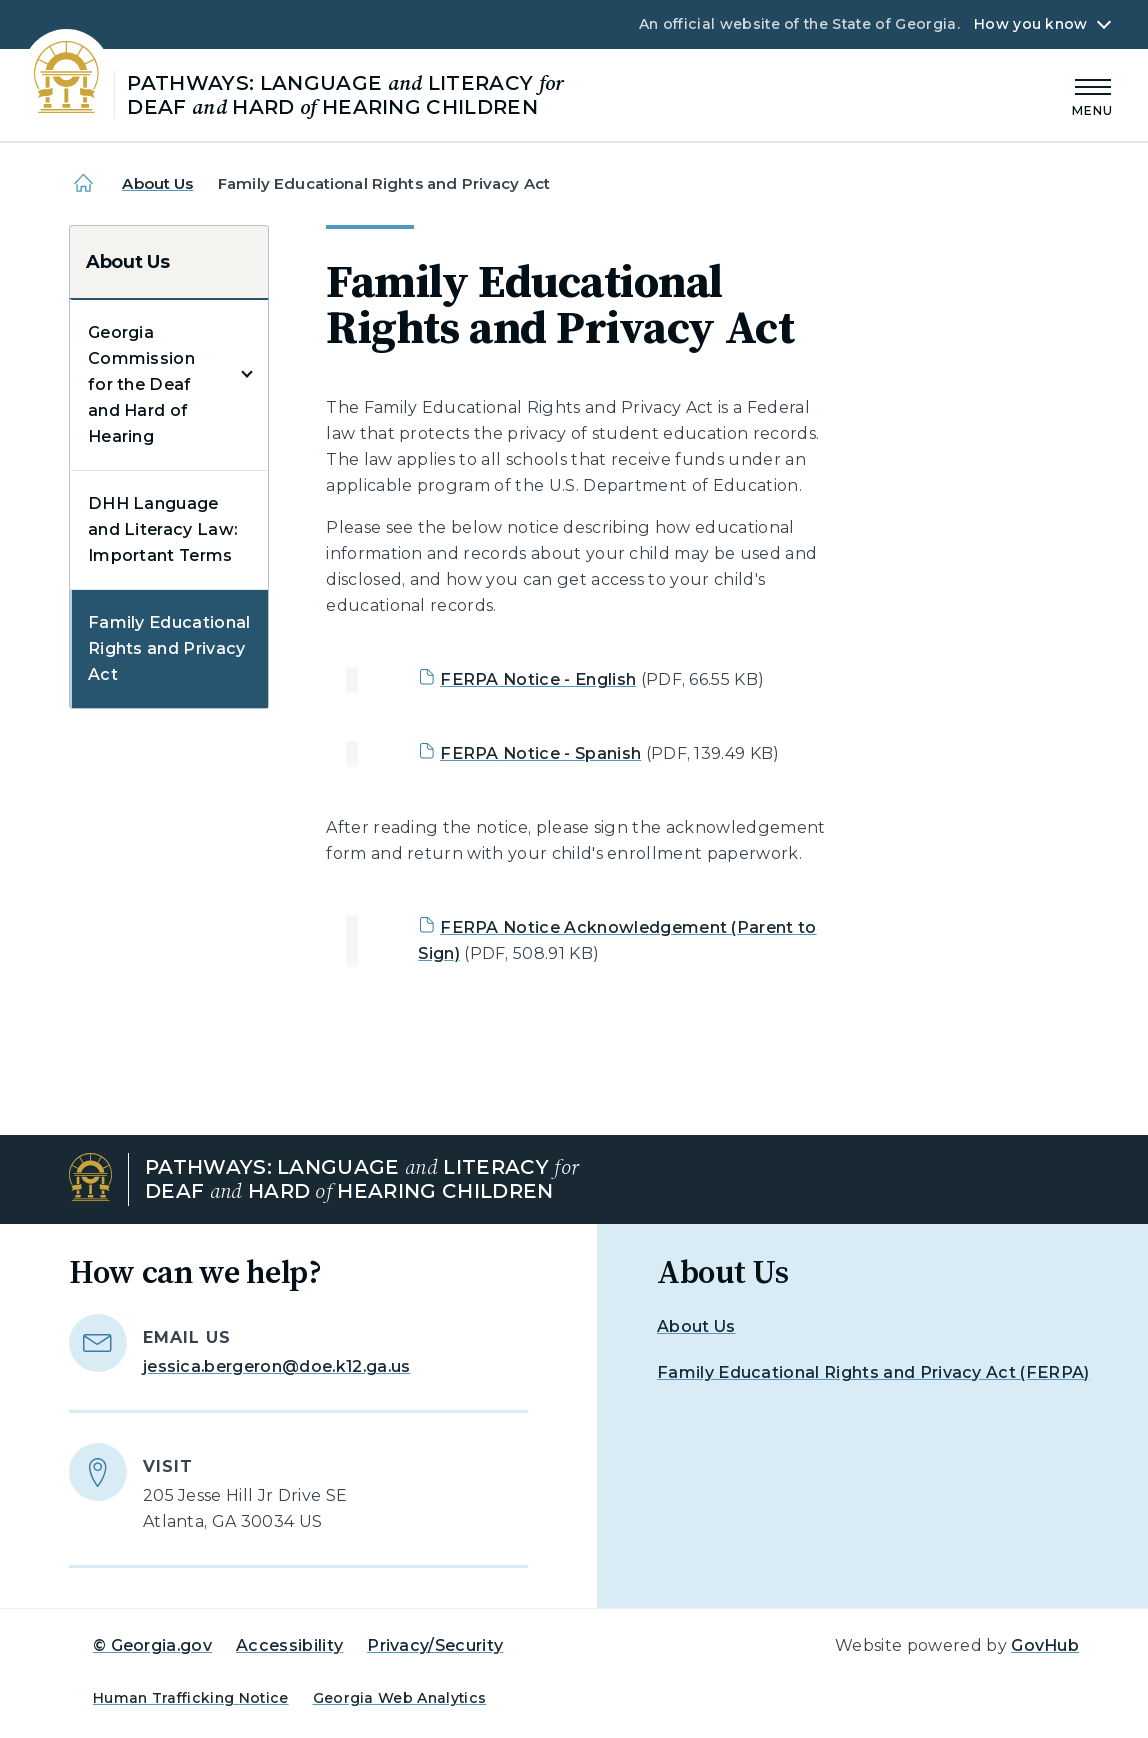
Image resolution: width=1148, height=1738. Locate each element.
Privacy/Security (435, 1645)
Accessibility (289, 1645)
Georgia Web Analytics (400, 1698)
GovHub (1045, 1645)
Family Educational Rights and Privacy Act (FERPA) (873, 1372)
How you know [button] (1030, 24)
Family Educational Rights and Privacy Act (169, 648)
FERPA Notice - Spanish (540, 753)
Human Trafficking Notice (191, 1698)
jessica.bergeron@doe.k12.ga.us (277, 1366)
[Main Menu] (1093, 94)
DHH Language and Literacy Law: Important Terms (162, 529)
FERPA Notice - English (538, 679)
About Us (157, 183)
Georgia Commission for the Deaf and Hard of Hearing (141, 384)
